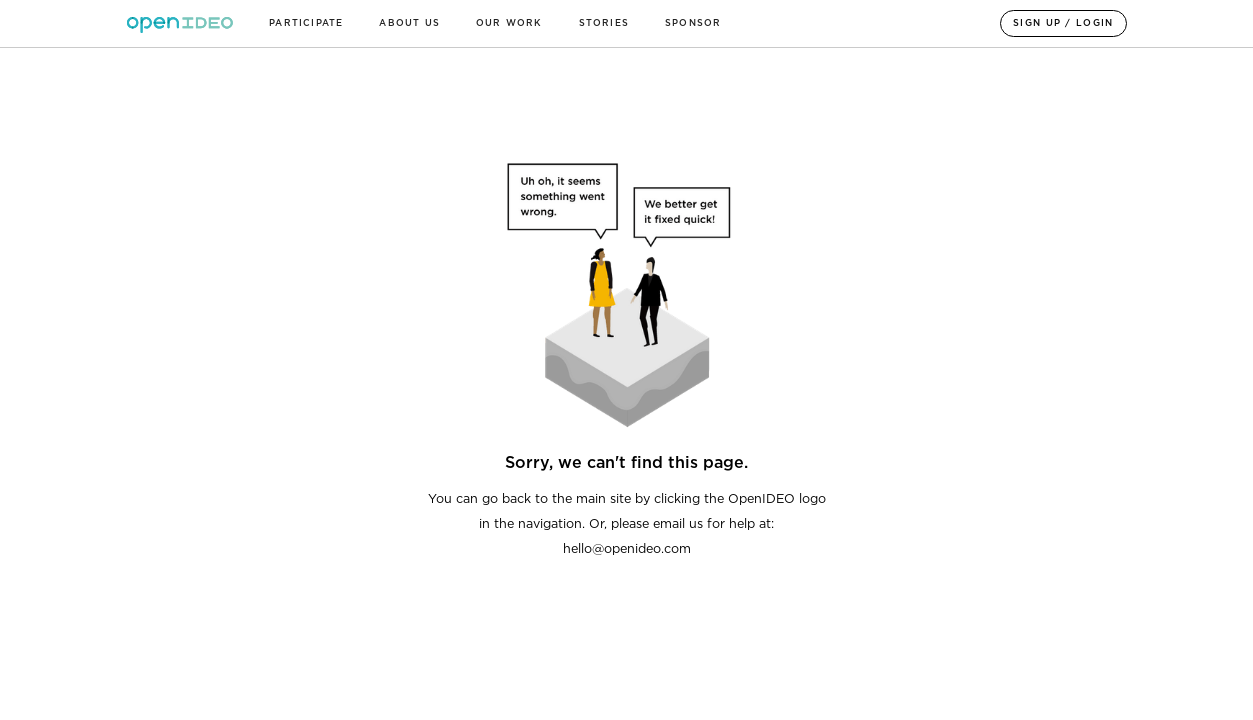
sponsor (693, 23)
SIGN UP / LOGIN (1063, 23)
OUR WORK (509, 23)
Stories (604, 23)
